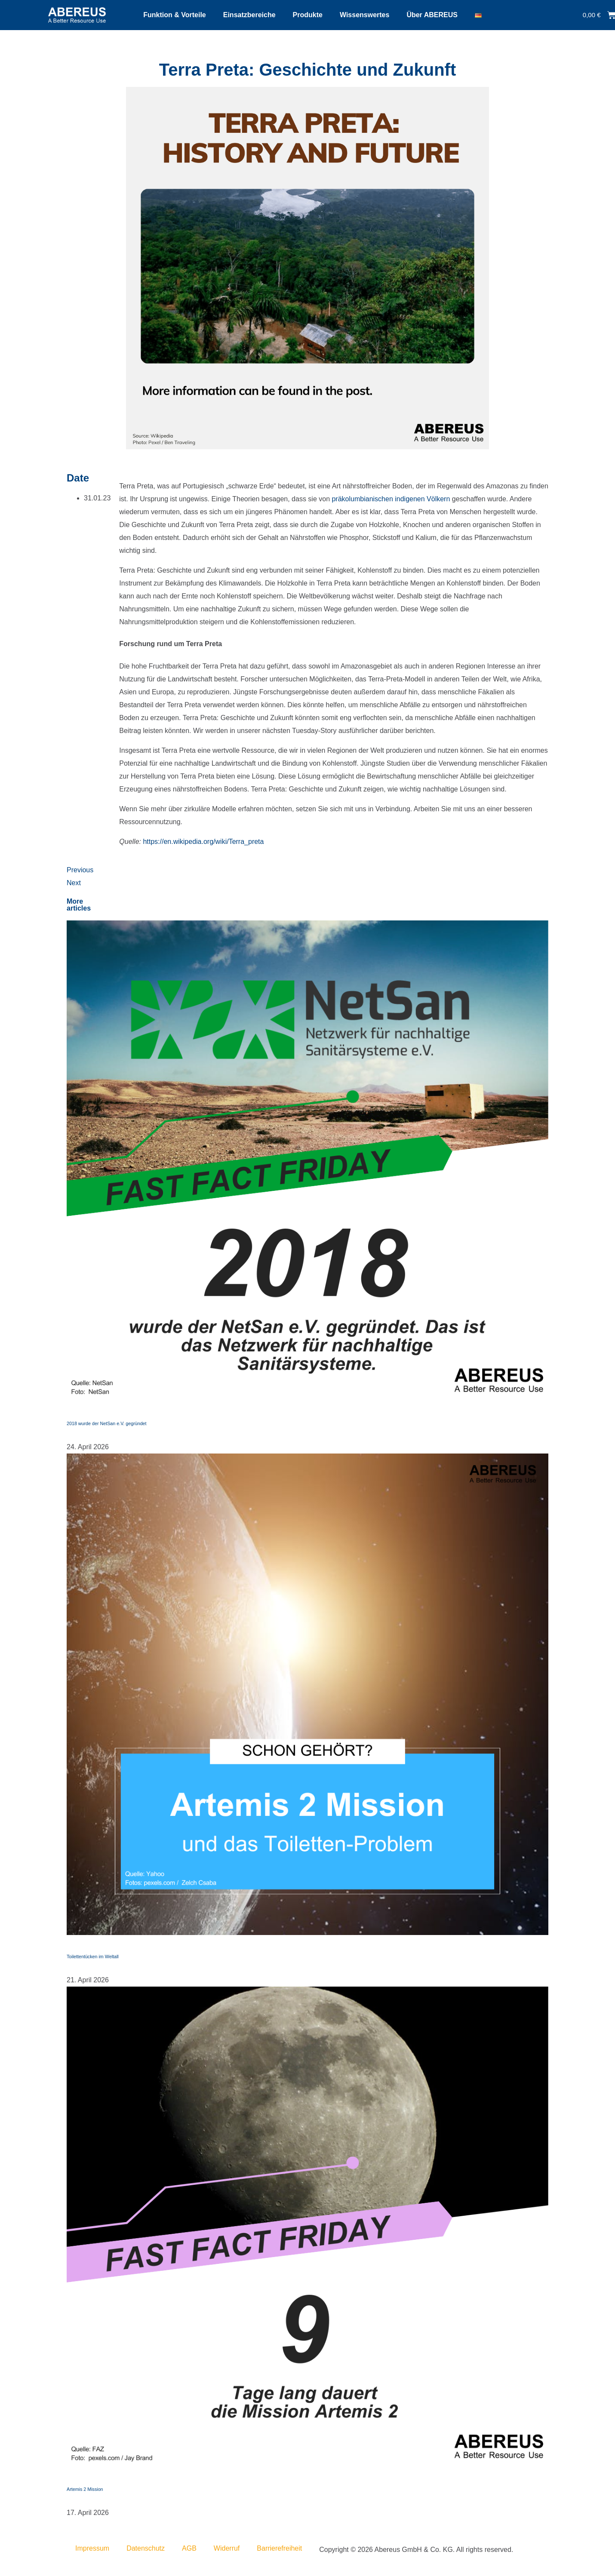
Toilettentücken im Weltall (93, 1956)
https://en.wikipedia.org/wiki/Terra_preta (204, 841)
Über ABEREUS (432, 14)
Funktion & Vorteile (174, 14)
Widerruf (227, 2548)
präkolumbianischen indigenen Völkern (391, 499)
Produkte (308, 14)
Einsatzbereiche (249, 14)
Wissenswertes (364, 14)
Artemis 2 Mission (85, 2489)
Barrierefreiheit (279, 2548)
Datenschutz (145, 2548)
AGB (189, 2548)
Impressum (92, 2548)
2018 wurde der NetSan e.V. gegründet (107, 1423)
